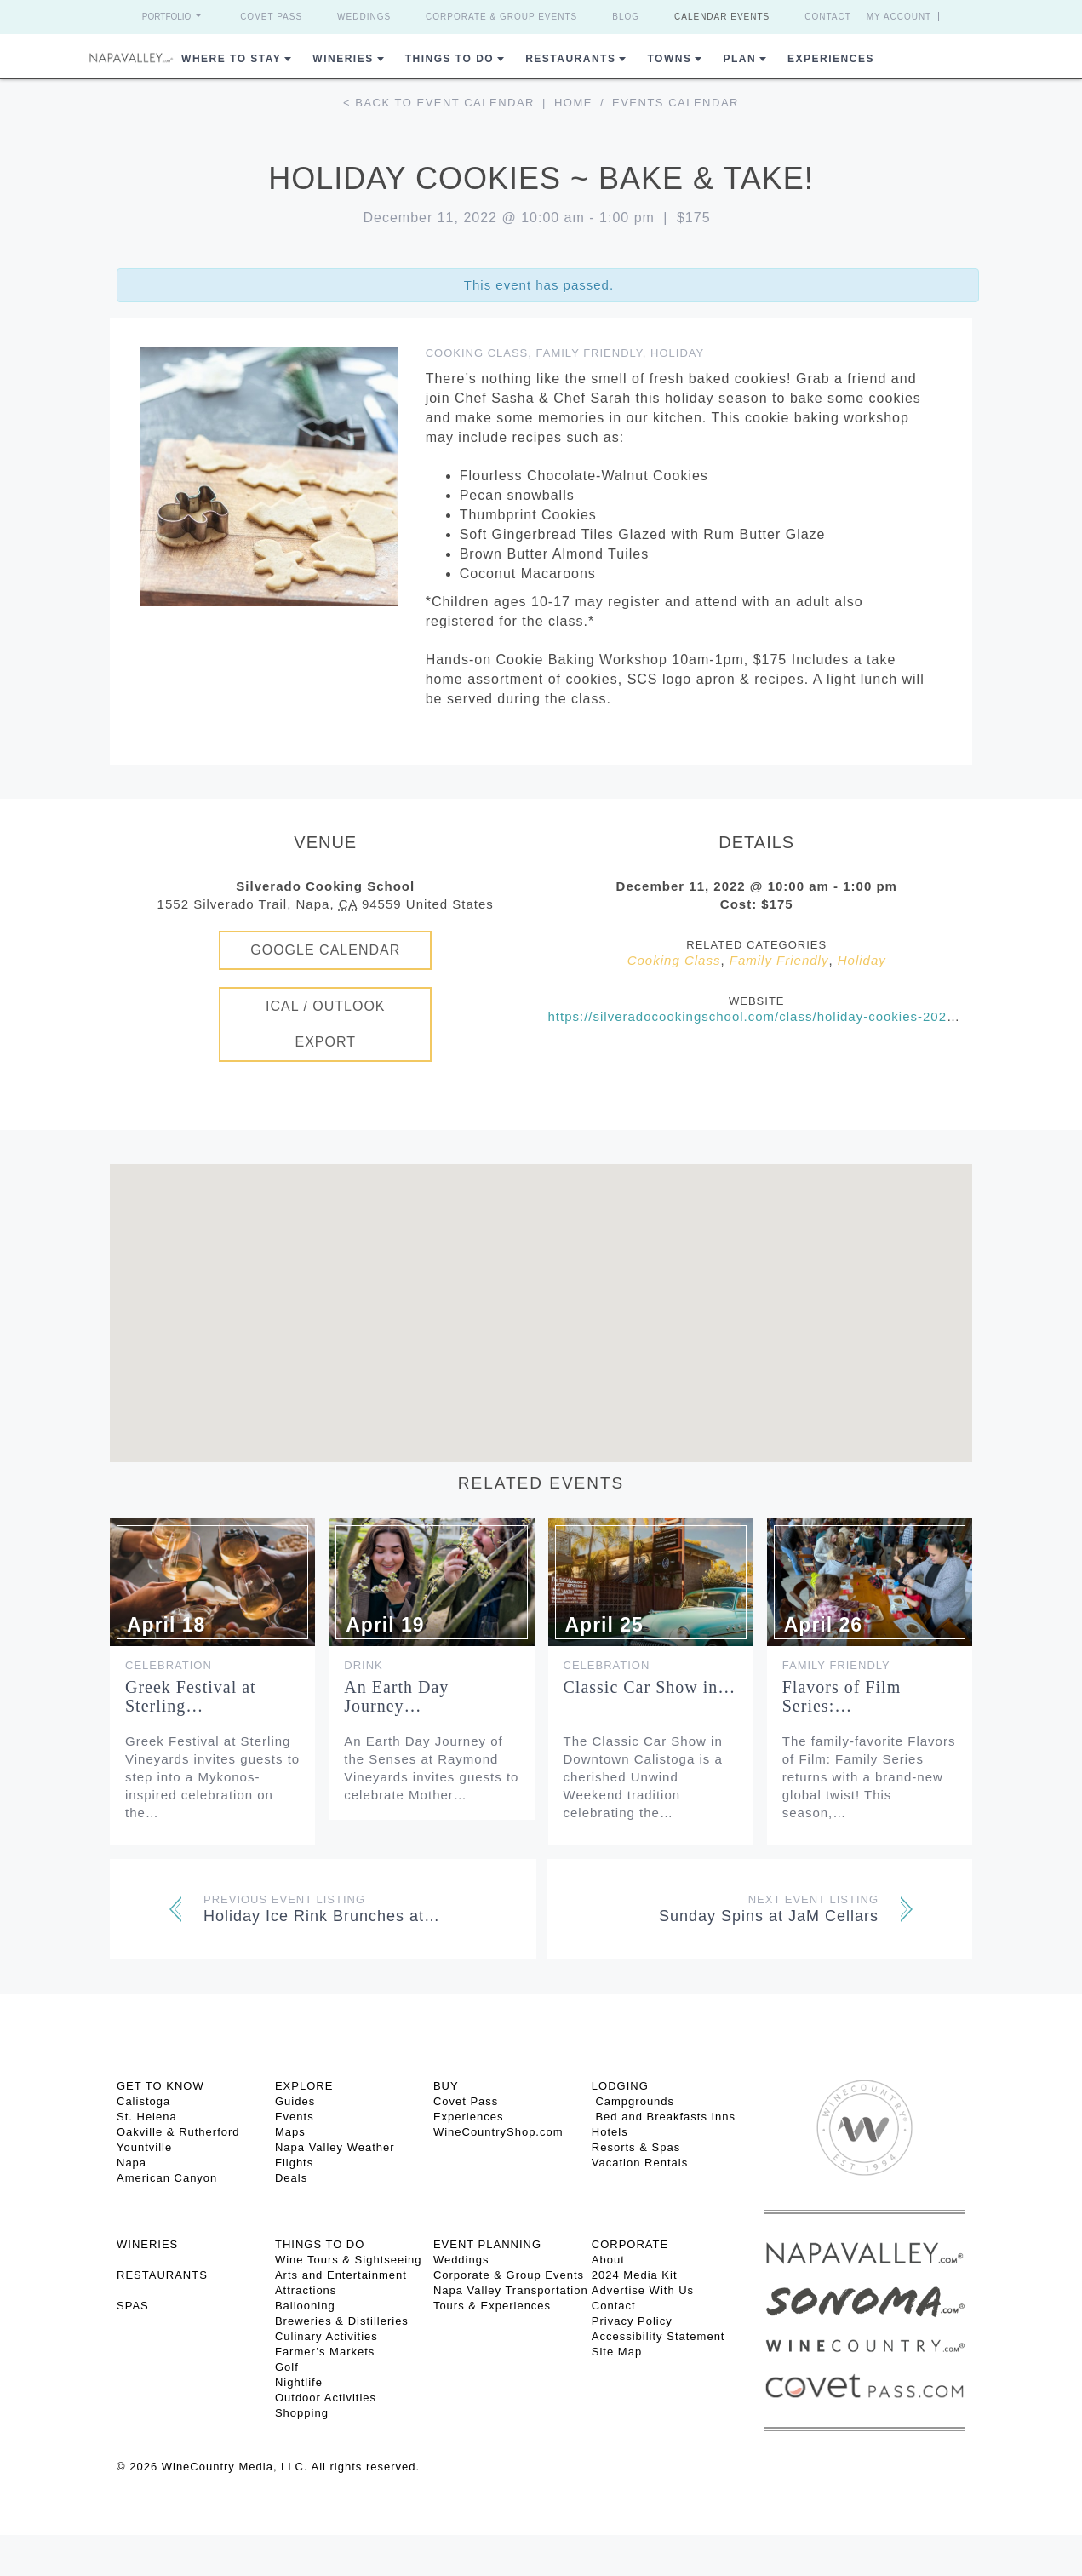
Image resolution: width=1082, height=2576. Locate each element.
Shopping (302, 2413)
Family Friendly (589, 353)
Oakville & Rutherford (178, 2132)
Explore (304, 2086)
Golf (287, 2367)
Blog (625, 16)
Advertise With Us (643, 2290)
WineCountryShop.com (498, 2132)
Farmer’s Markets (325, 2351)
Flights (294, 2162)
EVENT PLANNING (487, 2244)
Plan (739, 59)
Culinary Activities (326, 2336)
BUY (446, 2086)
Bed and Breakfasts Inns (664, 2116)
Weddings (364, 16)
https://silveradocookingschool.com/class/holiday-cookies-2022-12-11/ (774, 1016)
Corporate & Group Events (501, 16)
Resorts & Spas (636, 2147)
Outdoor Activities (325, 2397)
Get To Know (160, 2086)
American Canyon (167, 2178)
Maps (290, 2132)
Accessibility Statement (658, 2336)
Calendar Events (722, 16)
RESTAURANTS (162, 2275)
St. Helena (147, 2116)
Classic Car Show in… (650, 1687)
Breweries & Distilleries (342, 2321)
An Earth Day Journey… (396, 1696)
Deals (291, 2178)
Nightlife (299, 2382)
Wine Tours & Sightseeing (348, 2259)
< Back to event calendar (439, 102)
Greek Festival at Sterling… (190, 1696)
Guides (295, 2101)
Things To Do (449, 59)
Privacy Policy (632, 2321)
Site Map (617, 2351)
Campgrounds (633, 2101)
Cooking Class (477, 353)
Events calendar (675, 102)
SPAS (133, 2305)
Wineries (342, 59)
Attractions (305, 2290)
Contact (827, 16)
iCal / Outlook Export (326, 1024)
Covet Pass (271, 16)
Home (573, 102)
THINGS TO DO (319, 2244)
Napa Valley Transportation (510, 2290)
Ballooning (305, 2305)
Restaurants (570, 59)
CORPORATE (630, 2244)
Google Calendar (325, 950)
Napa (131, 2162)
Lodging (620, 2086)
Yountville (144, 2147)
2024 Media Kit (635, 2275)
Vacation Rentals (640, 2162)
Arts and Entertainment (341, 2275)
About (608, 2259)
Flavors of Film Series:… (841, 1696)
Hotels (610, 2132)
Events (294, 2116)
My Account (899, 16)
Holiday (677, 353)
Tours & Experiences (492, 2305)
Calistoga (143, 2101)
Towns (669, 59)
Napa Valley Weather (335, 2147)
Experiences (830, 59)
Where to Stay (231, 59)
